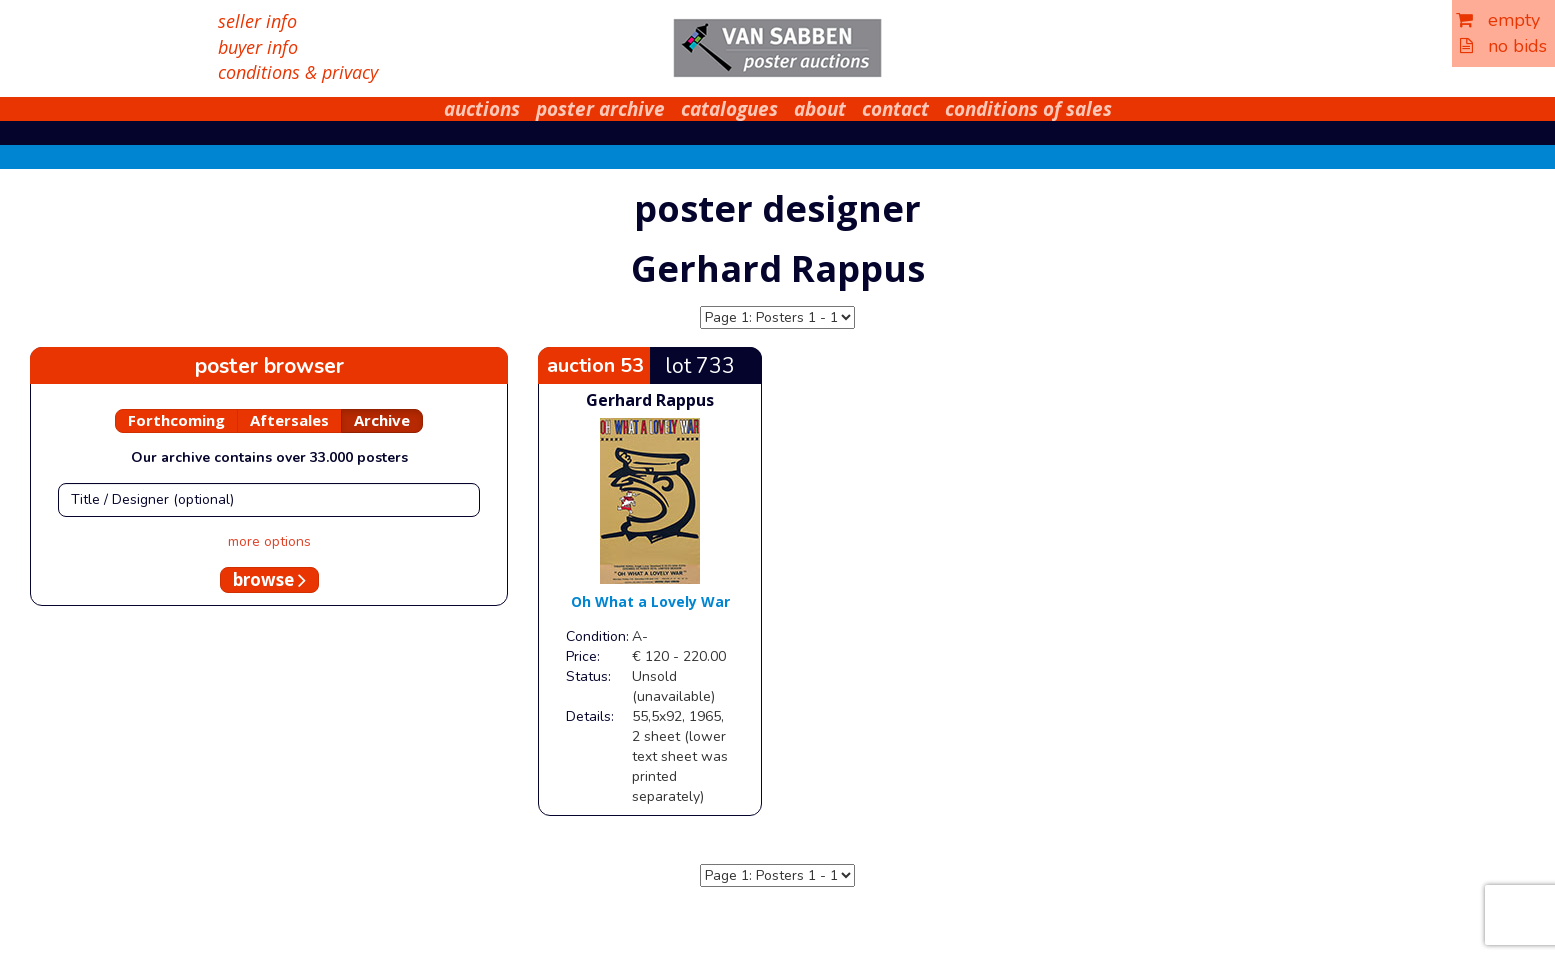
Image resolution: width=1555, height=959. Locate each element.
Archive (382, 420)
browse (269, 579)
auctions (482, 109)
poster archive (600, 109)
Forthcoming (176, 420)
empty (1498, 20)
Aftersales (289, 420)
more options (269, 541)
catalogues (729, 109)
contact (895, 109)
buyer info (258, 47)
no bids (1503, 46)
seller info (257, 21)
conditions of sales (1028, 109)
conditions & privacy (298, 72)
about (820, 109)
